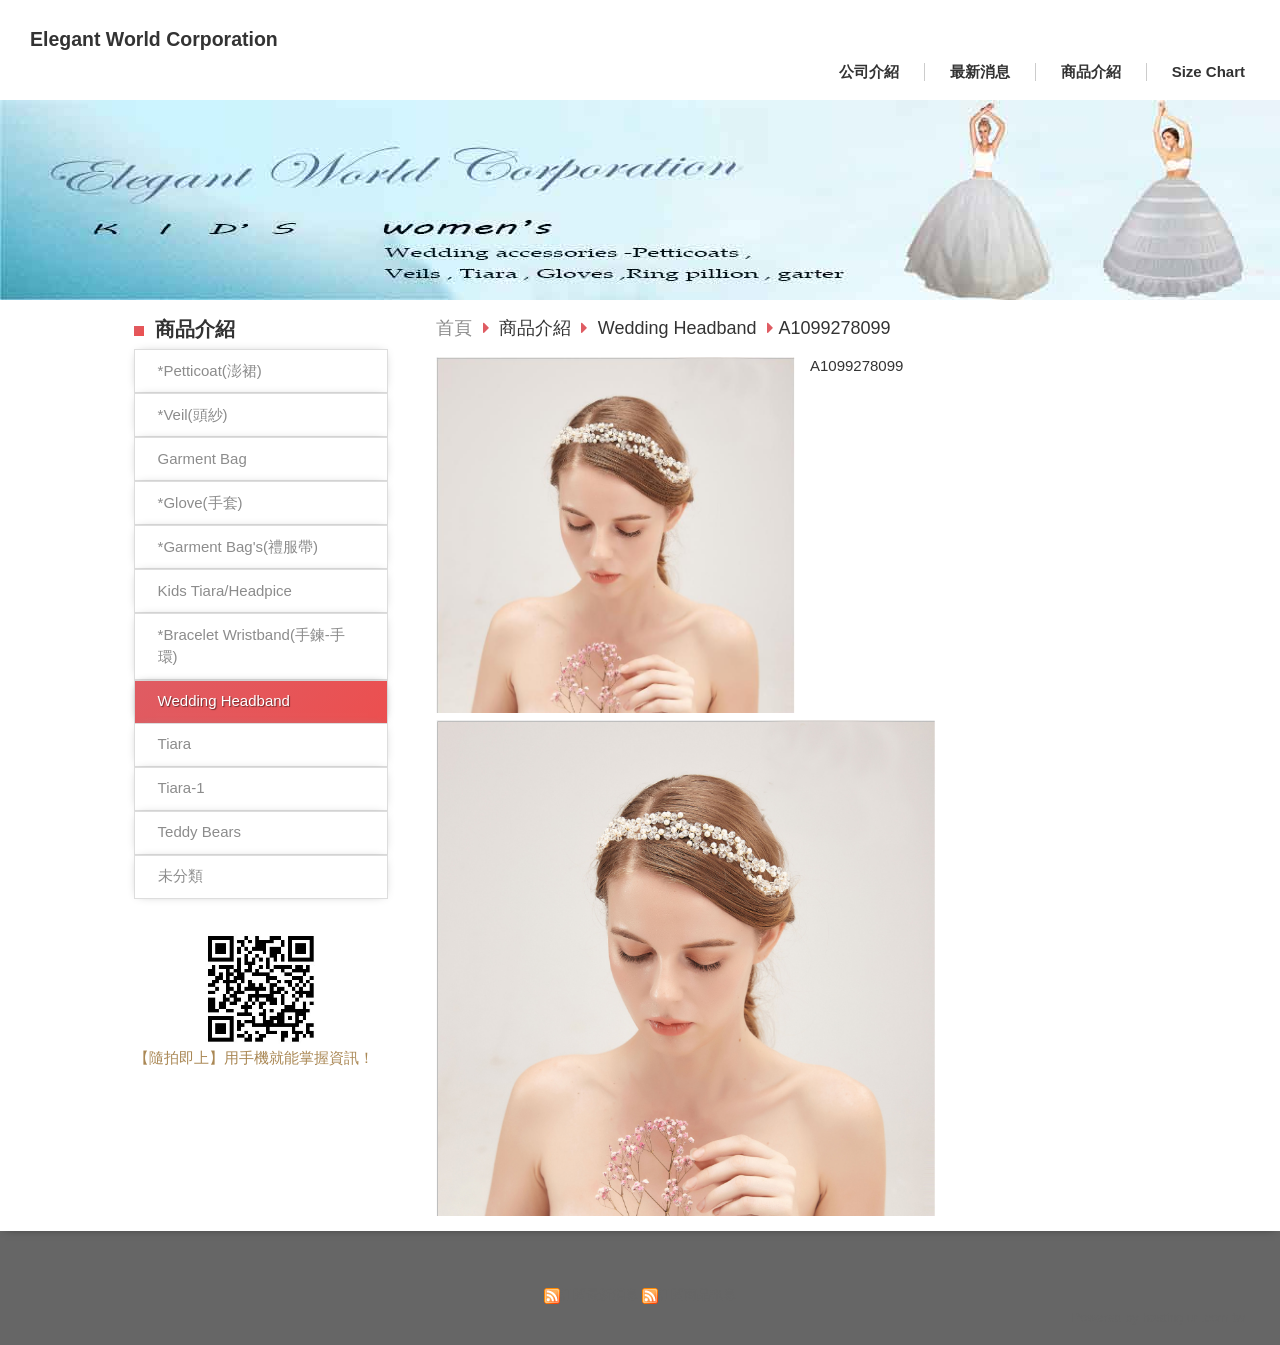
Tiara (175, 743)
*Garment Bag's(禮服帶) (238, 546)
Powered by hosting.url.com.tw (1158, 1317)
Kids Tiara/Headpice (225, 590)
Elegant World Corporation (154, 39)
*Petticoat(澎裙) (210, 370)
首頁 (454, 328)
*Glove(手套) (200, 502)
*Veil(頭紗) (193, 414)
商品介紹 (537, 328)
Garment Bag (202, 458)
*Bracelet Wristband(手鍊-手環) (251, 646)
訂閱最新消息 (599, 1294)
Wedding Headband (224, 700)
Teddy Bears (199, 831)
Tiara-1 (181, 787)
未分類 (180, 875)
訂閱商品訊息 (697, 1294)
